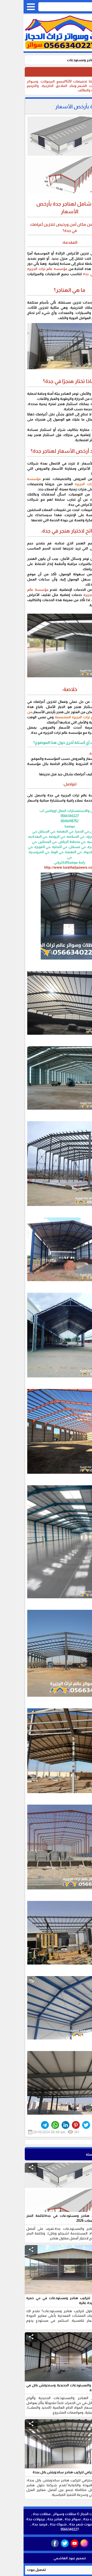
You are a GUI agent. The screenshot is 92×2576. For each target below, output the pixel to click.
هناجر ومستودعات (57, 60)
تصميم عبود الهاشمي (46, 2558)
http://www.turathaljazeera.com (46, 867)
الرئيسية (82, 60)
